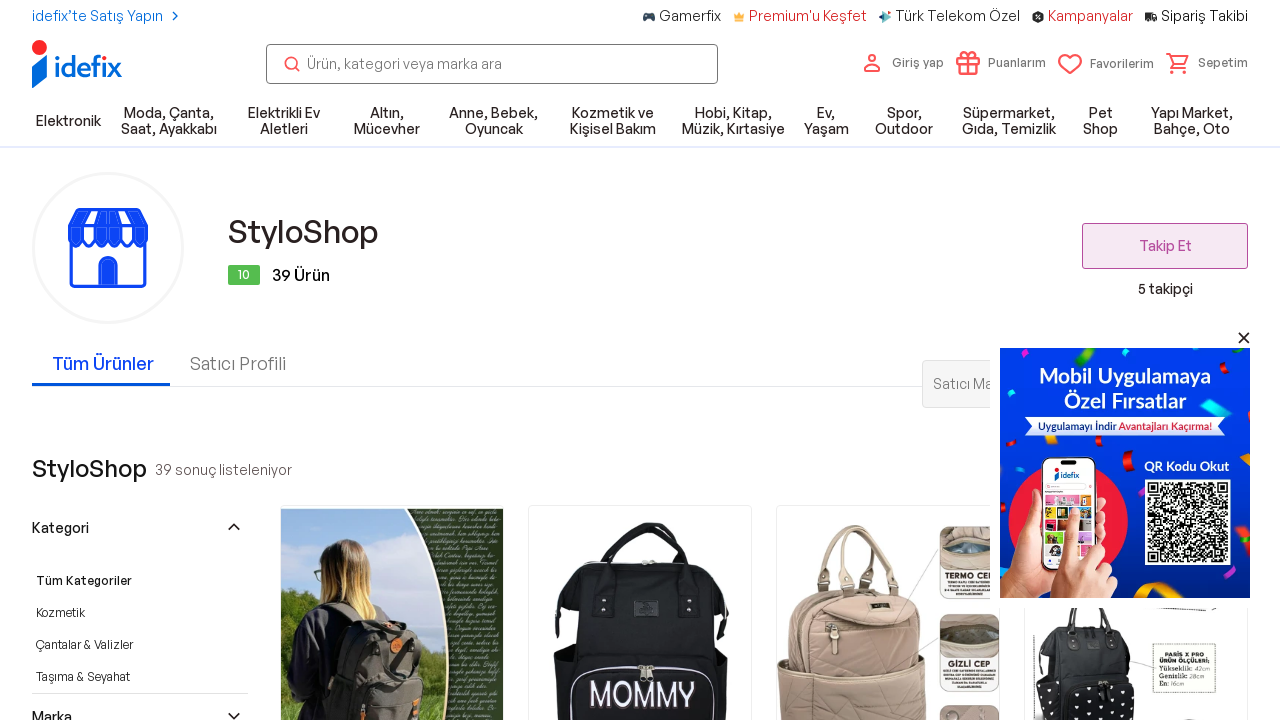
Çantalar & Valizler (84, 644)
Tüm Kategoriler (84, 580)
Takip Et (1165, 245)
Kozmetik (60, 612)
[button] (1207, 63)
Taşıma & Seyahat (83, 676)
